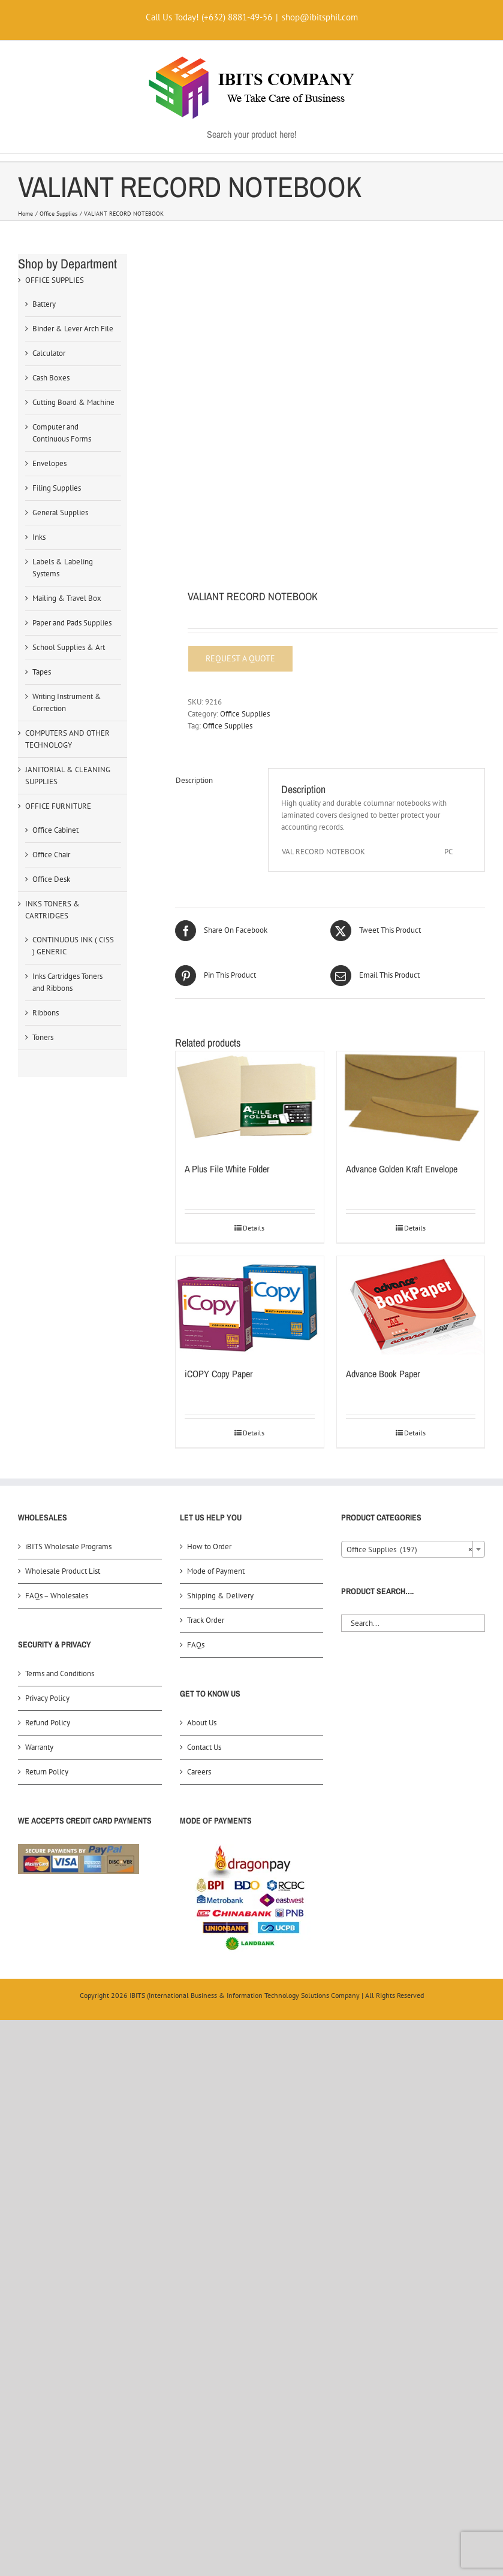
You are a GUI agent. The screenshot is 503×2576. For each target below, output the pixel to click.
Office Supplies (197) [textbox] (409, 1549)
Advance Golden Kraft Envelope (401, 1168)
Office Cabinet (55, 830)
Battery (44, 304)
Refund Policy (47, 1723)
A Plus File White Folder (227, 1168)
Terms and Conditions (59, 1673)
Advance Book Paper (383, 1373)
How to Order (209, 1546)
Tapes (41, 672)
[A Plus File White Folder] (249, 1100)
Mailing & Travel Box (66, 598)
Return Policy (46, 1772)
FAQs (195, 1645)
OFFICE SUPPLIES (54, 280)
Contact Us (204, 1747)
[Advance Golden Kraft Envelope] (410, 1100)
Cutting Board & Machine (73, 402)
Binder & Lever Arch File (72, 328)
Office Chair (51, 854)
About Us (201, 1723)
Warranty (39, 1747)
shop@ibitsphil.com (320, 17)
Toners (42, 1037)
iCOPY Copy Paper (218, 1373)
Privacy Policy (47, 1698)
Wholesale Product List (62, 1571)
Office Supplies (245, 714)
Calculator (48, 353)
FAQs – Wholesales (56, 1596)
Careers (199, 1772)
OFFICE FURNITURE (58, 806)
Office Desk (51, 879)
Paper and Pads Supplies (72, 623)
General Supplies (60, 512)
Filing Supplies (56, 488)
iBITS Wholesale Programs (68, 1546)
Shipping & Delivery (220, 1596)
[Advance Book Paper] (410, 1305)
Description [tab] (194, 780)
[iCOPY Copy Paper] (249, 1305)
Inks (39, 537)
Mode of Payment (216, 1571)
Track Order (205, 1620)
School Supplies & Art (68, 647)
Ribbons (45, 1013)
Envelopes (49, 463)
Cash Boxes (51, 378)
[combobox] (413, 1549)
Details (253, 1227)
